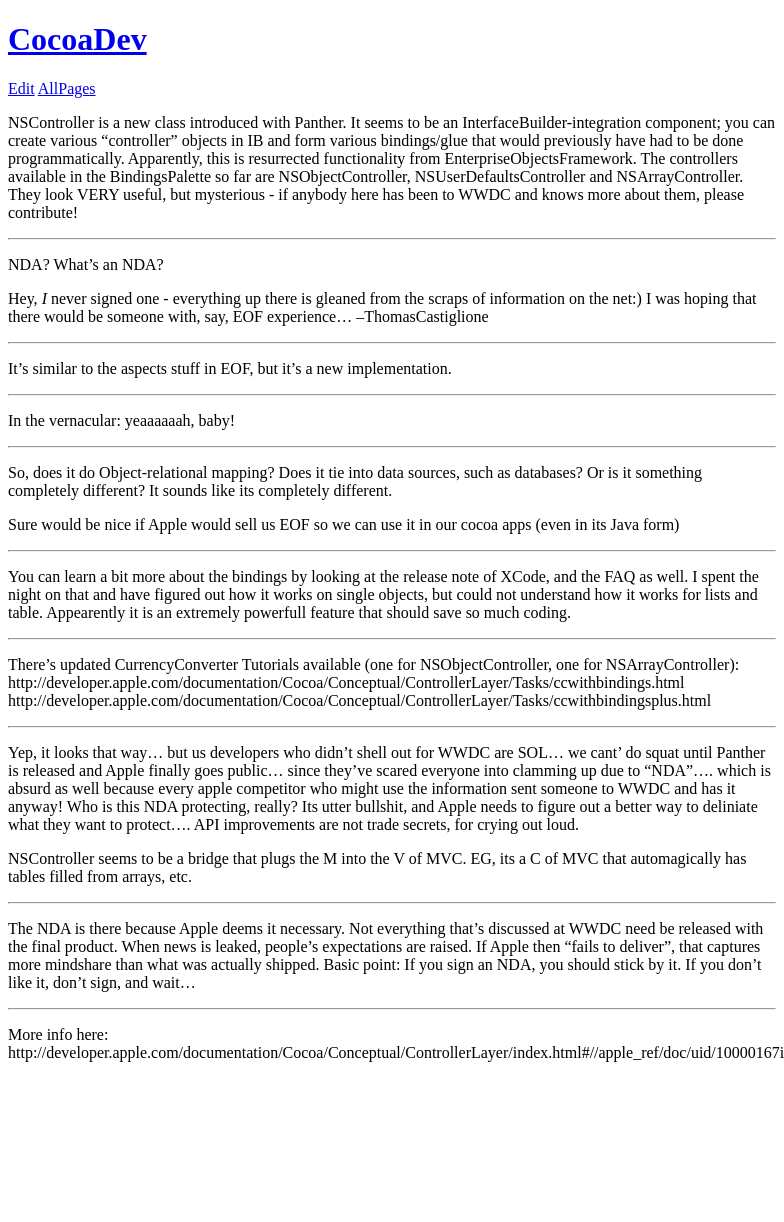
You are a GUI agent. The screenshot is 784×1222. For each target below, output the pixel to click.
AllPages (67, 88)
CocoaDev (77, 39)
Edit (21, 88)
